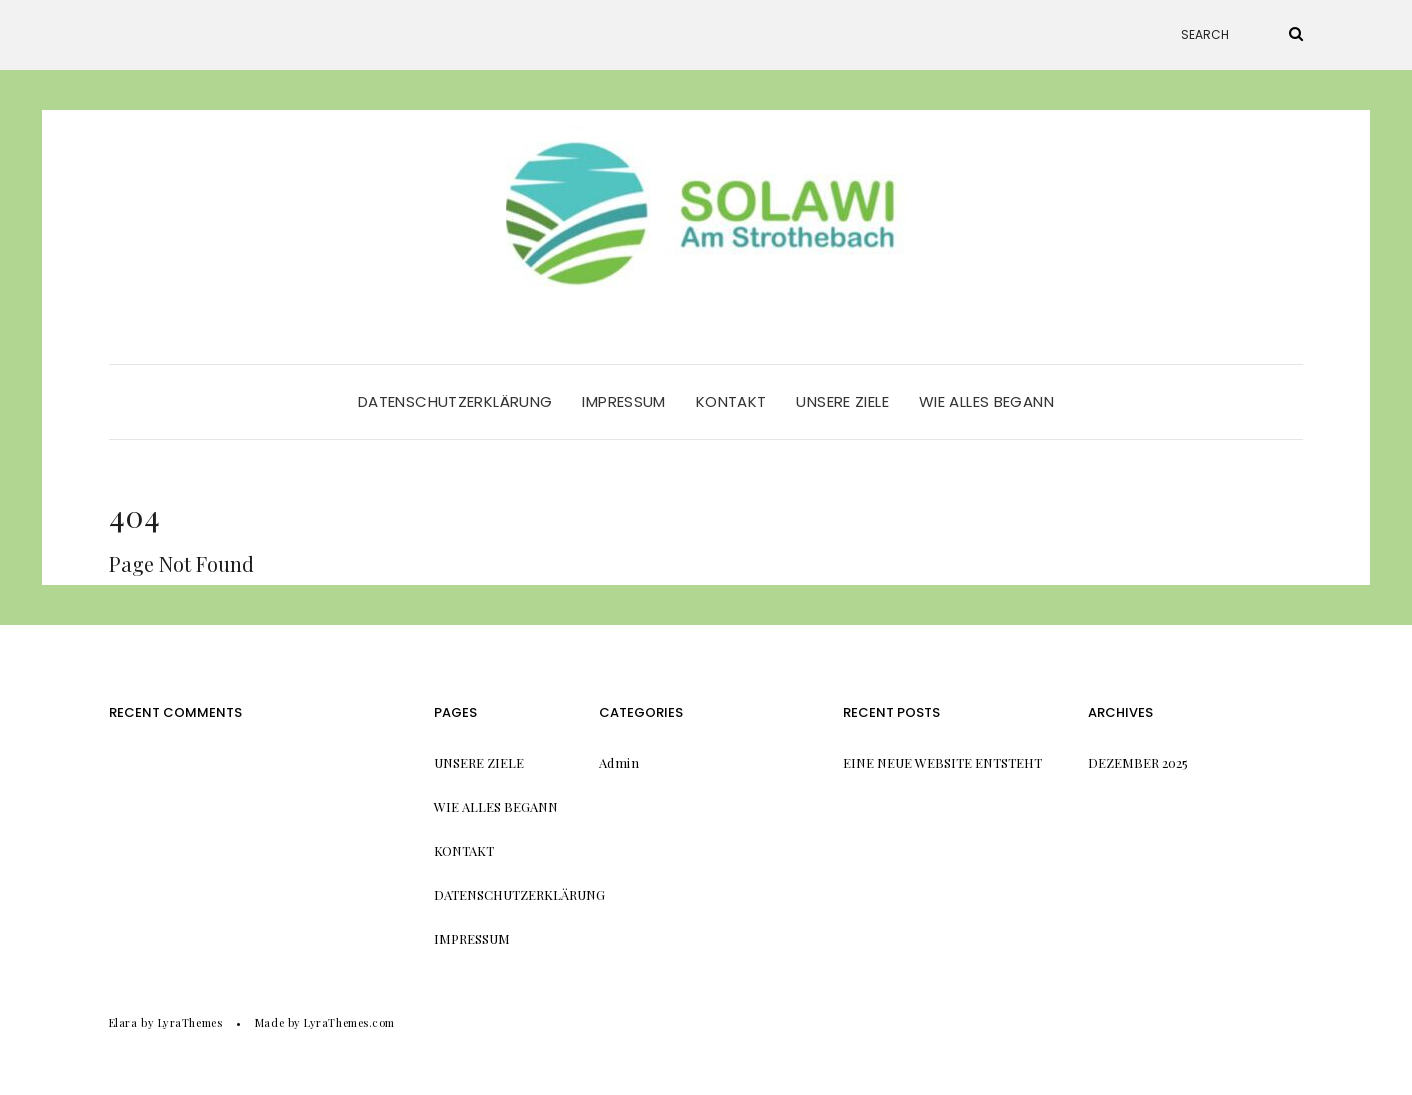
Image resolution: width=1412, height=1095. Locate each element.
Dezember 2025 (1138, 762)
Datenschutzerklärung (455, 401)
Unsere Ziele (842, 401)
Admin (619, 762)
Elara (123, 1022)
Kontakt (731, 401)
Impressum (623, 401)
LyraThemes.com (349, 1022)
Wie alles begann (986, 401)
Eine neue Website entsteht (942, 762)
